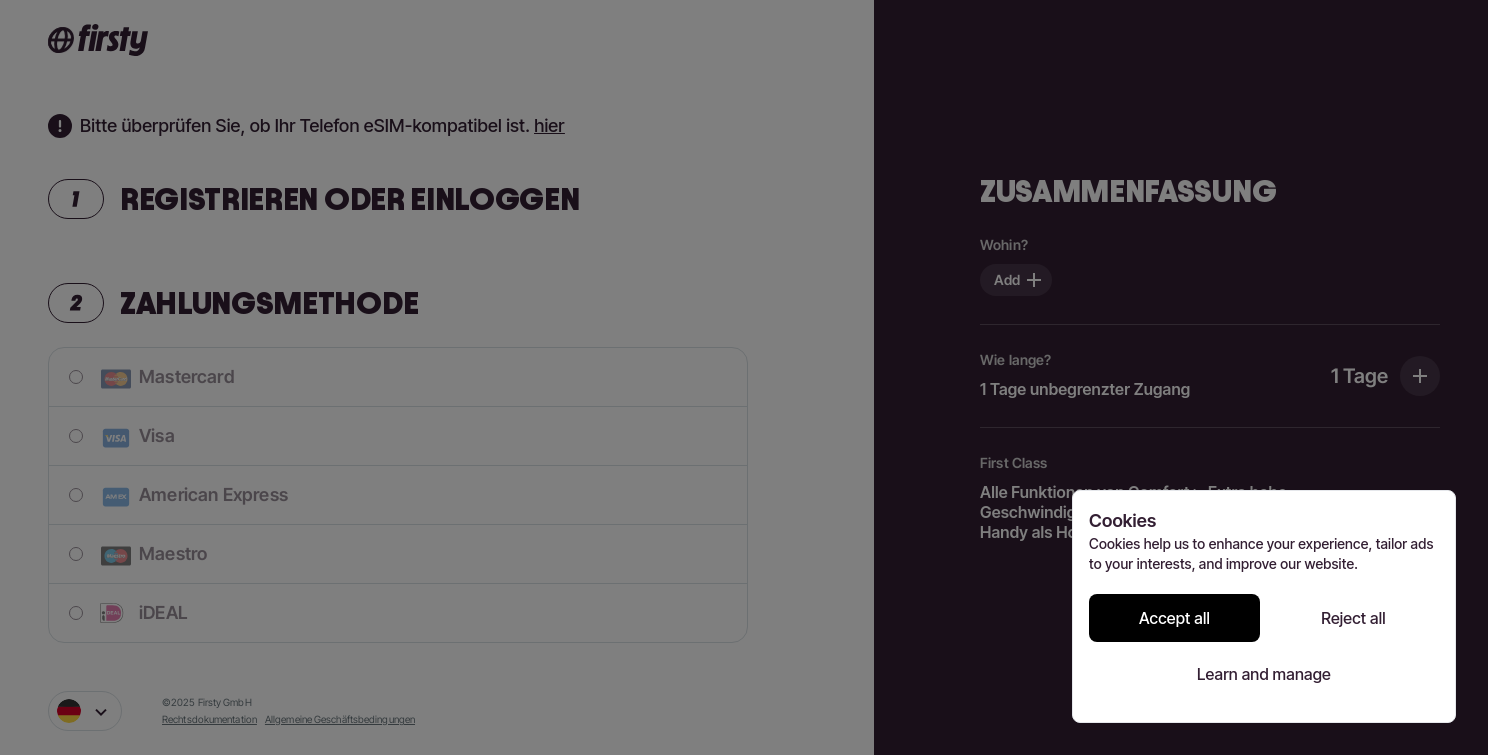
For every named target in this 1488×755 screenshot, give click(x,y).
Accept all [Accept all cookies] (1174, 618)
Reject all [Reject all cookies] (1353, 618)
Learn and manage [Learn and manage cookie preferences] (1264, 674)
